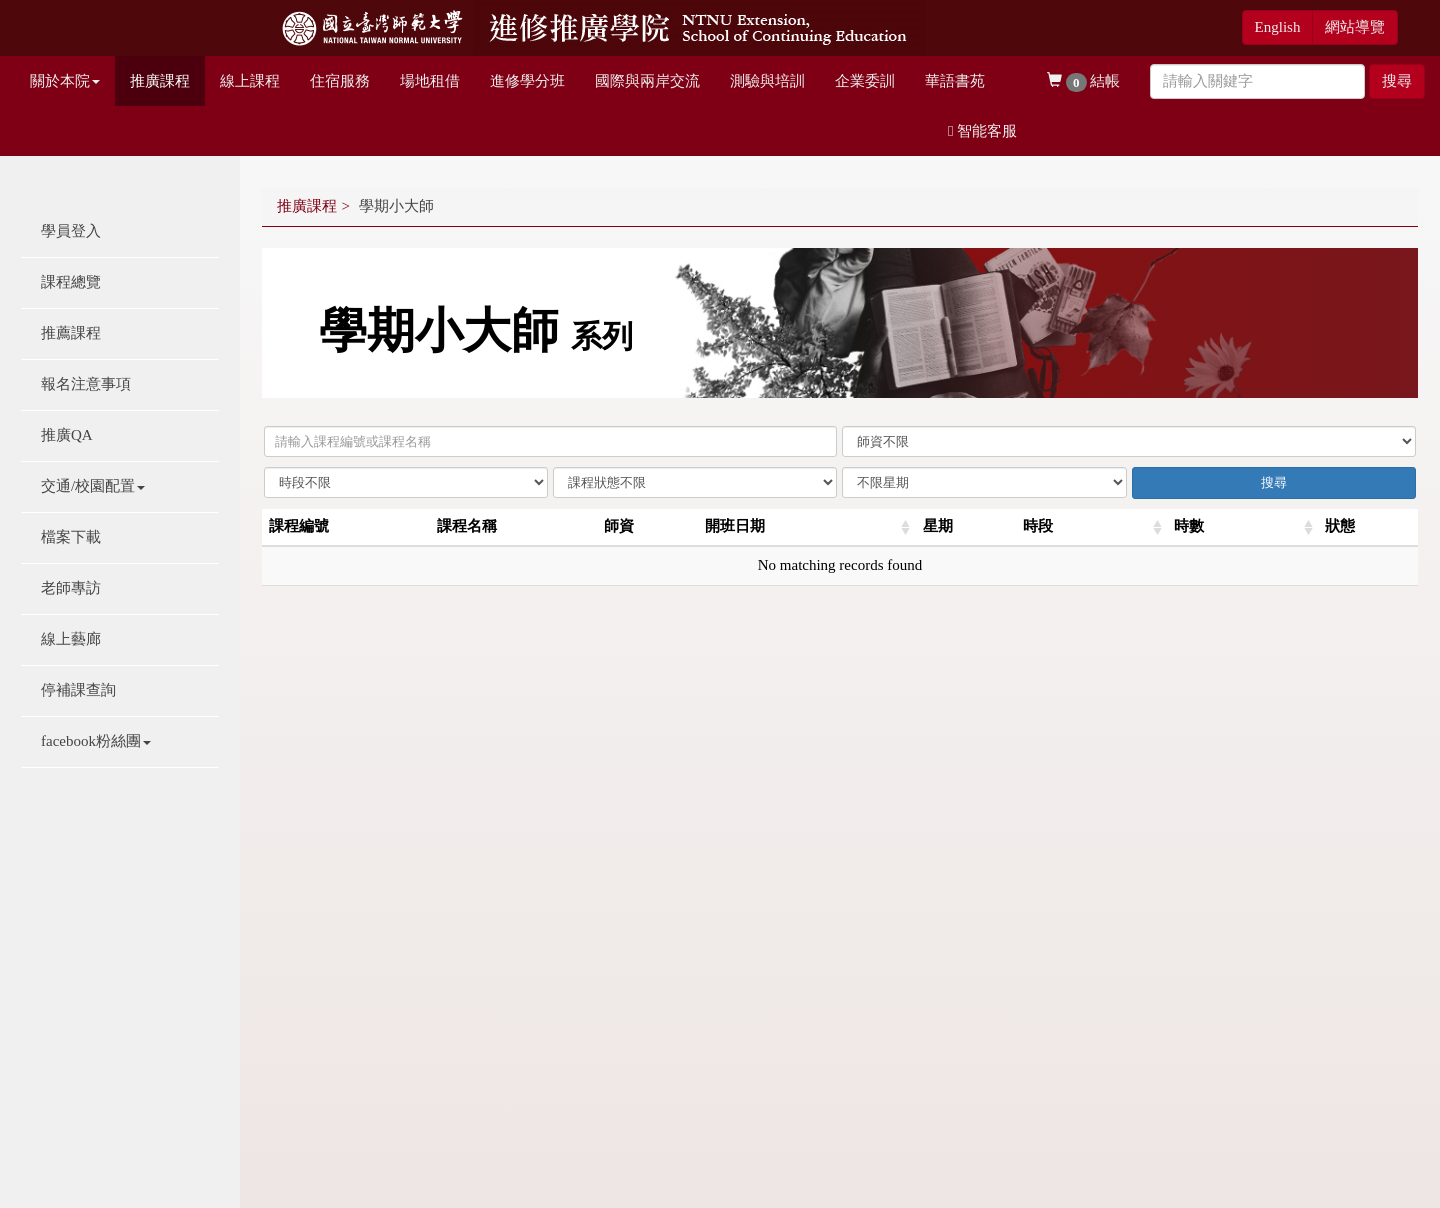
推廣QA (67, 435)
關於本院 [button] (65, 81)
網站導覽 (1355, 27)
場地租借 (430, 81)
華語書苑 (955, 81)
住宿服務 (340, 81)
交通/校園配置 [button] (93, 486)
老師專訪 (71, 588)
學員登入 (71, 231)
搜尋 (1397, 81)
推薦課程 (71, 333)
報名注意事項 (86, 384)
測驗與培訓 (767, 81)
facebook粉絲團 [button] (96, 741)
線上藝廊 (71, 639)
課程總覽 (71, 282)
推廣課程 (160, 81)
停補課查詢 (78, 690)
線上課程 (250, 81)
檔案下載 (71, 537)
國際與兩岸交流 (647, 81)
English (1278, 27)
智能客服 (982, 131)
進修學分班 (527, 81)
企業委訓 (865, 81)
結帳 (1083, 82)
